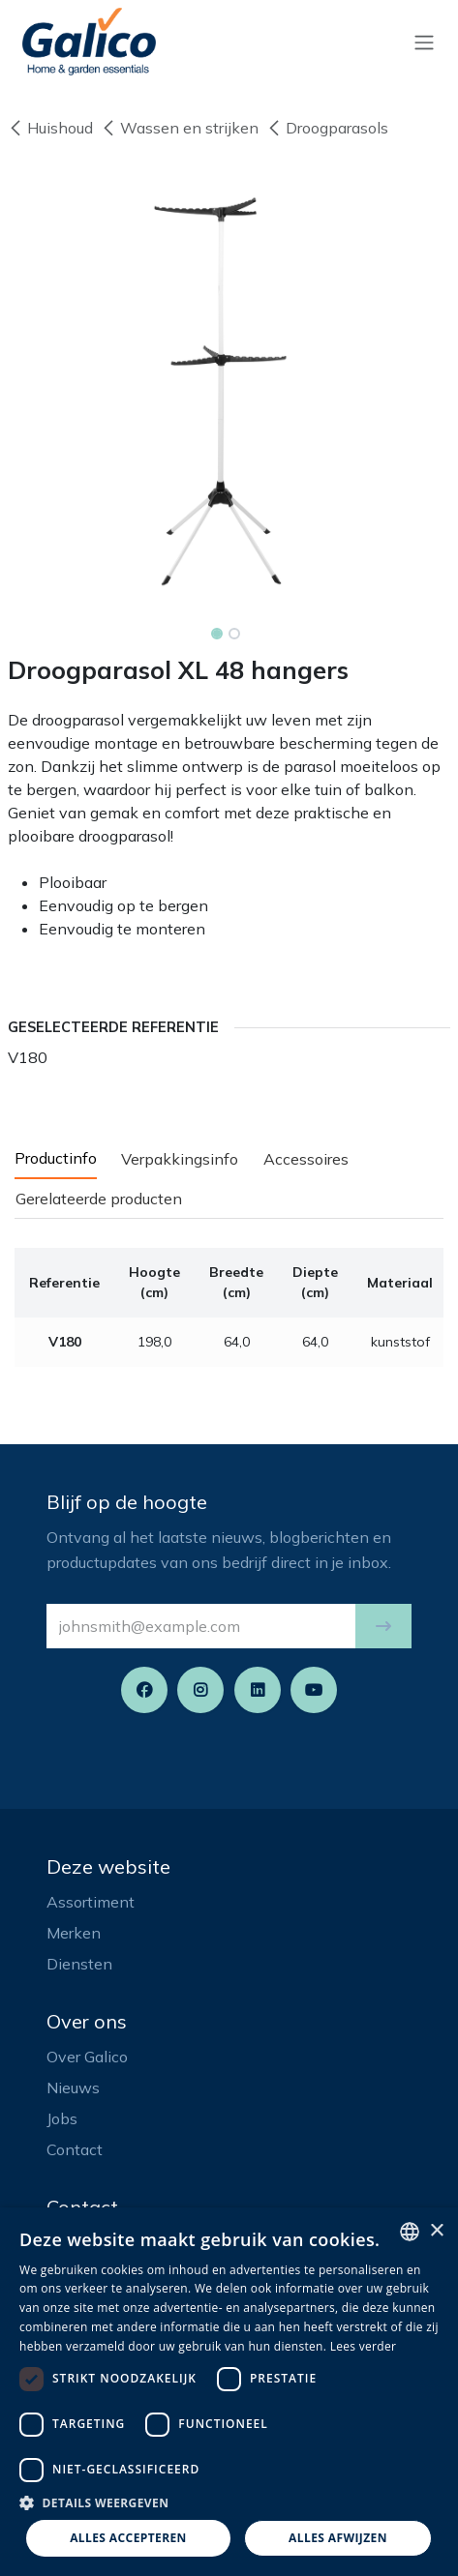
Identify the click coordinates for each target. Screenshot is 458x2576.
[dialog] (229, 2391)
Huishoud (50, 127)
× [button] (436, 2231)
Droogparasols (327, 127)
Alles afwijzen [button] (338, 2538)
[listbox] (409, 2231)
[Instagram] (200, 1690)
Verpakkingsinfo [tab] (179, 1159)
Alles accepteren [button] (128, 2538)
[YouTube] (313, 1690)
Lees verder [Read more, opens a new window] (363, 2346)
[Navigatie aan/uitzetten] (424, 41)
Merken (73, 1932)
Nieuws (73, 2087)
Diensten (79, 1963)
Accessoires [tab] (306, 1159)
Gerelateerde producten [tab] (98, 1198)
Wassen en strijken (180, 127)
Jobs (61, 2118)
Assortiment (90, 1901)
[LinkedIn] (257, 1690)
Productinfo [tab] (56, 1158)
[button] (383, 1626)
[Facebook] (144, 1690)
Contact (74, 2149)
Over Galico (87, 2056)
